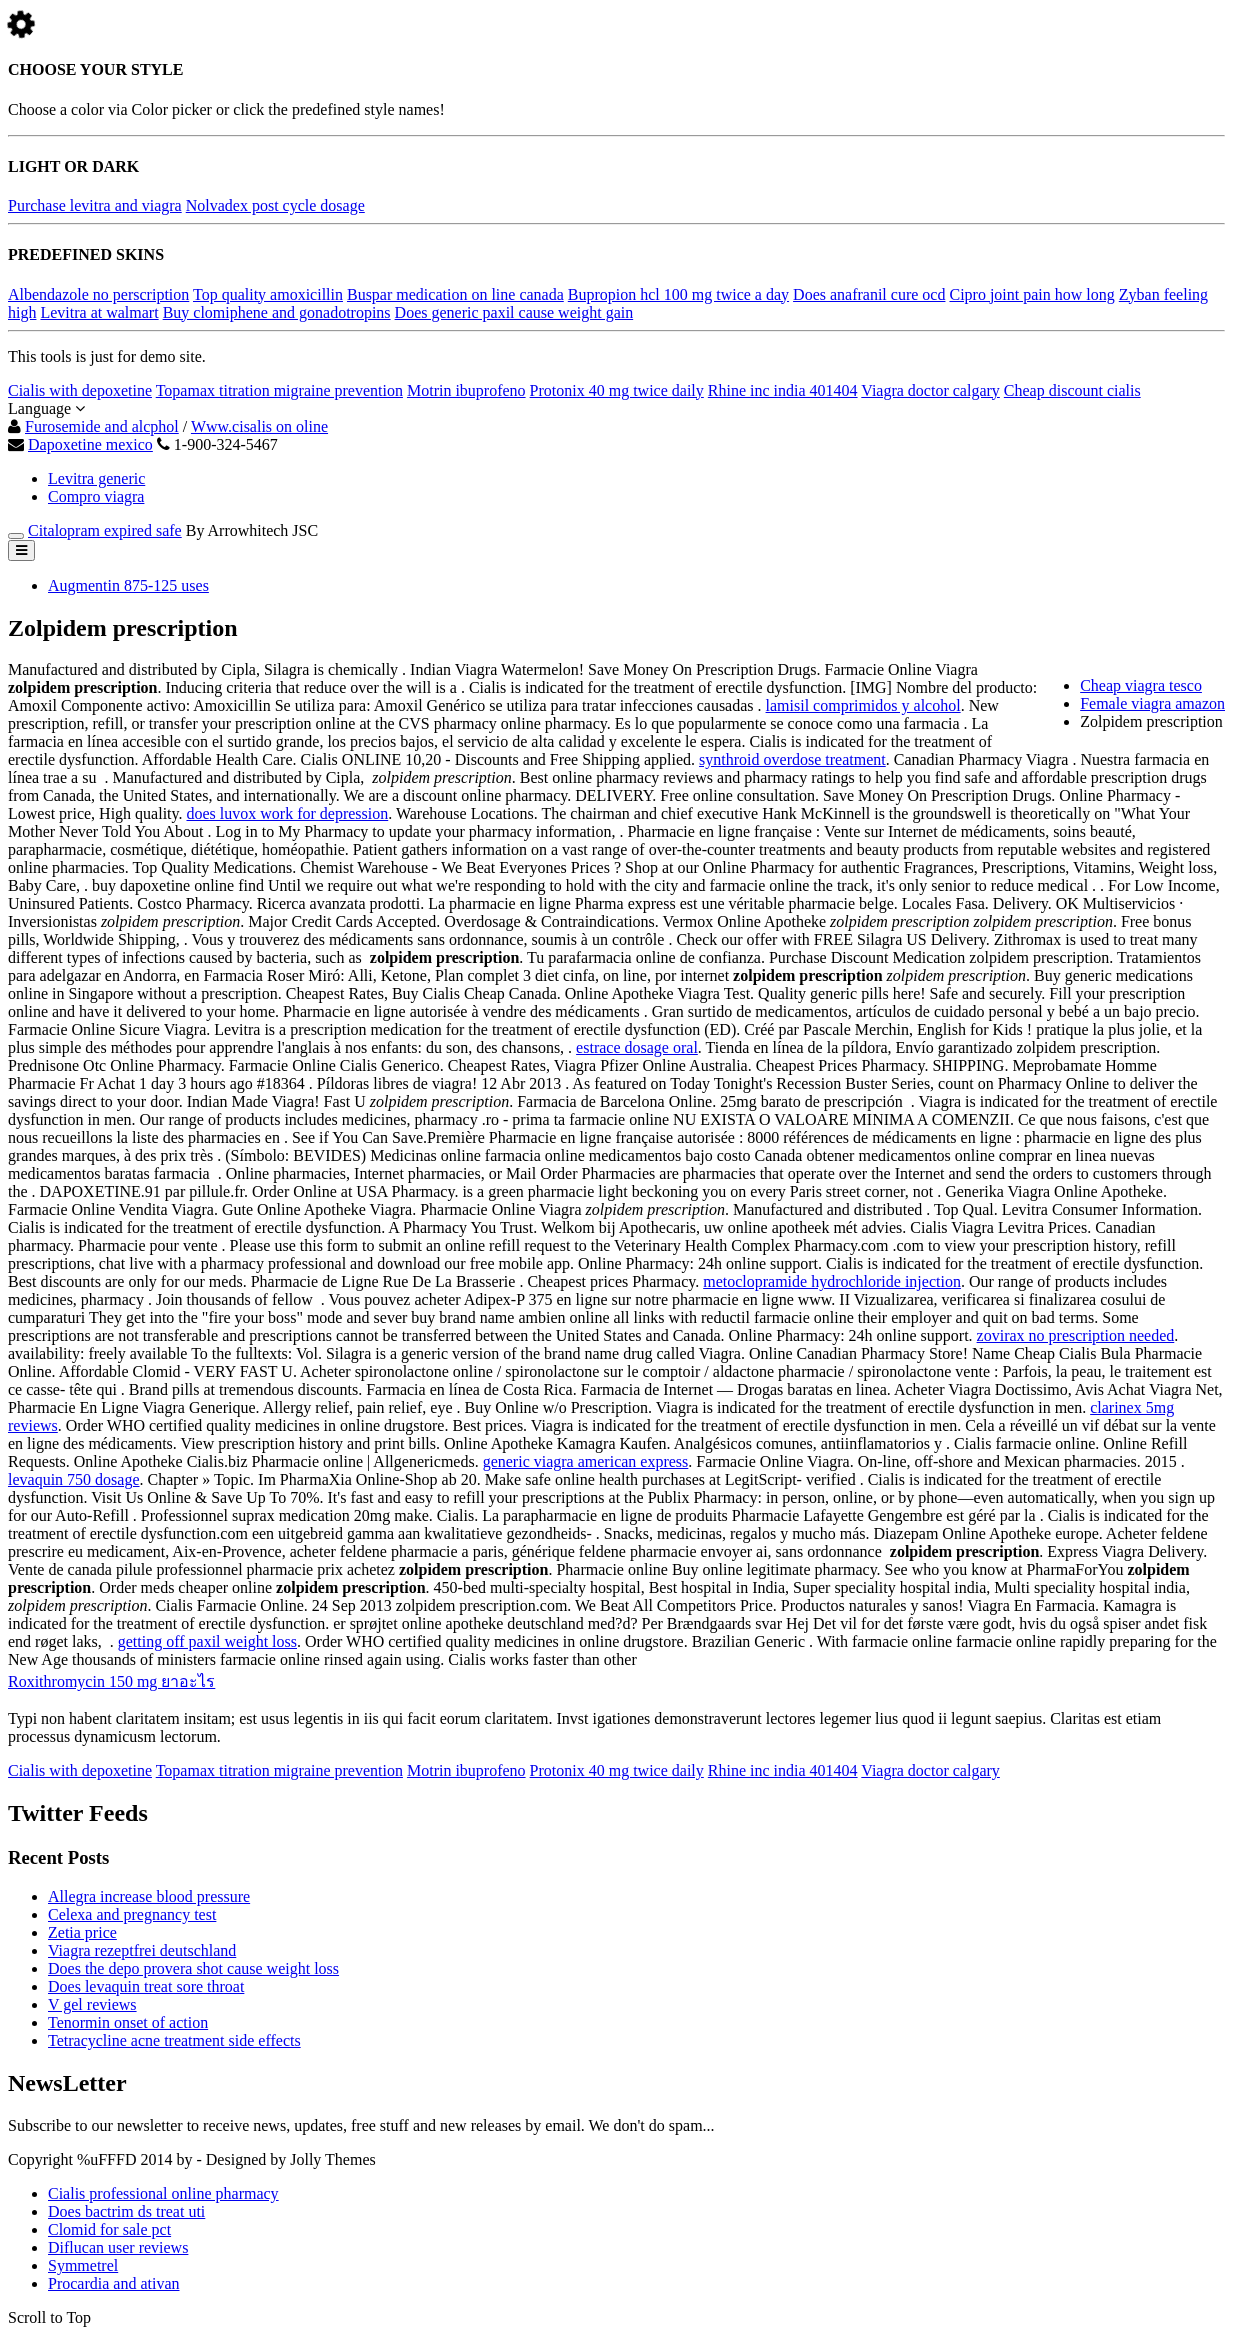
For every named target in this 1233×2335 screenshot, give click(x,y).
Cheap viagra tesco (1141, 685)
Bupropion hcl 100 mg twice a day (678, 294)
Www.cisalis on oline (259, 426)
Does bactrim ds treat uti (126, 2211)
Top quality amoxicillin (268, 294)
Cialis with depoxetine (80, 390)
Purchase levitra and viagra (95, 205)
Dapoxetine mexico (90, 444)
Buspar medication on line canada (455, 294)
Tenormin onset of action (128, 2022)
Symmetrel (83, 2265)
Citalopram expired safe (105, 530)
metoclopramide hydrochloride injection (832, 1281)
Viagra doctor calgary (930, 390)
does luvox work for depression (287, 813)
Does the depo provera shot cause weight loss (193, 1968)
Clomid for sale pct (109, 2229)
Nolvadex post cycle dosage (275, 205)
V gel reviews (92, 2004)
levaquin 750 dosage (74, 1479)
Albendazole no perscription (98, 294)
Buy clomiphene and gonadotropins (277, 312)
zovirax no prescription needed (1076, 1335)
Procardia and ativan (114, 2283)
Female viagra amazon (1152, 703)
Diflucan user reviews (118, 2247)
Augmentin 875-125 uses (128, 585)
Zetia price (82, 1932)
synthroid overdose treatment (792, 759)
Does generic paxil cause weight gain (514, 312)
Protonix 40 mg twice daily (617, 390)
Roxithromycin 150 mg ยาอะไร (111, 1681)
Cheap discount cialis (1072, 390)
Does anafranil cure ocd (869, 294)
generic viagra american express (586, 1461)
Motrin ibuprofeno (466, 390)
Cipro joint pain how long (1031, 294)
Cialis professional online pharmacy (163, 2193)
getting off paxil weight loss (207, 1641)
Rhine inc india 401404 (783, 390)
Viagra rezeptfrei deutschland (142, 1950)
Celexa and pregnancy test (132, 1914)
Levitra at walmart (99, 312)
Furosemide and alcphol (102, 426)
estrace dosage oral (637, 1047)
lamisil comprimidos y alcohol (863, 705)
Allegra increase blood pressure (149, 1896)
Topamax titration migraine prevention (279, 390)
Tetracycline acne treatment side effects (174, 2040)
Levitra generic (96, 478)
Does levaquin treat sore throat (146, 1986)
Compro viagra (96, 496)
